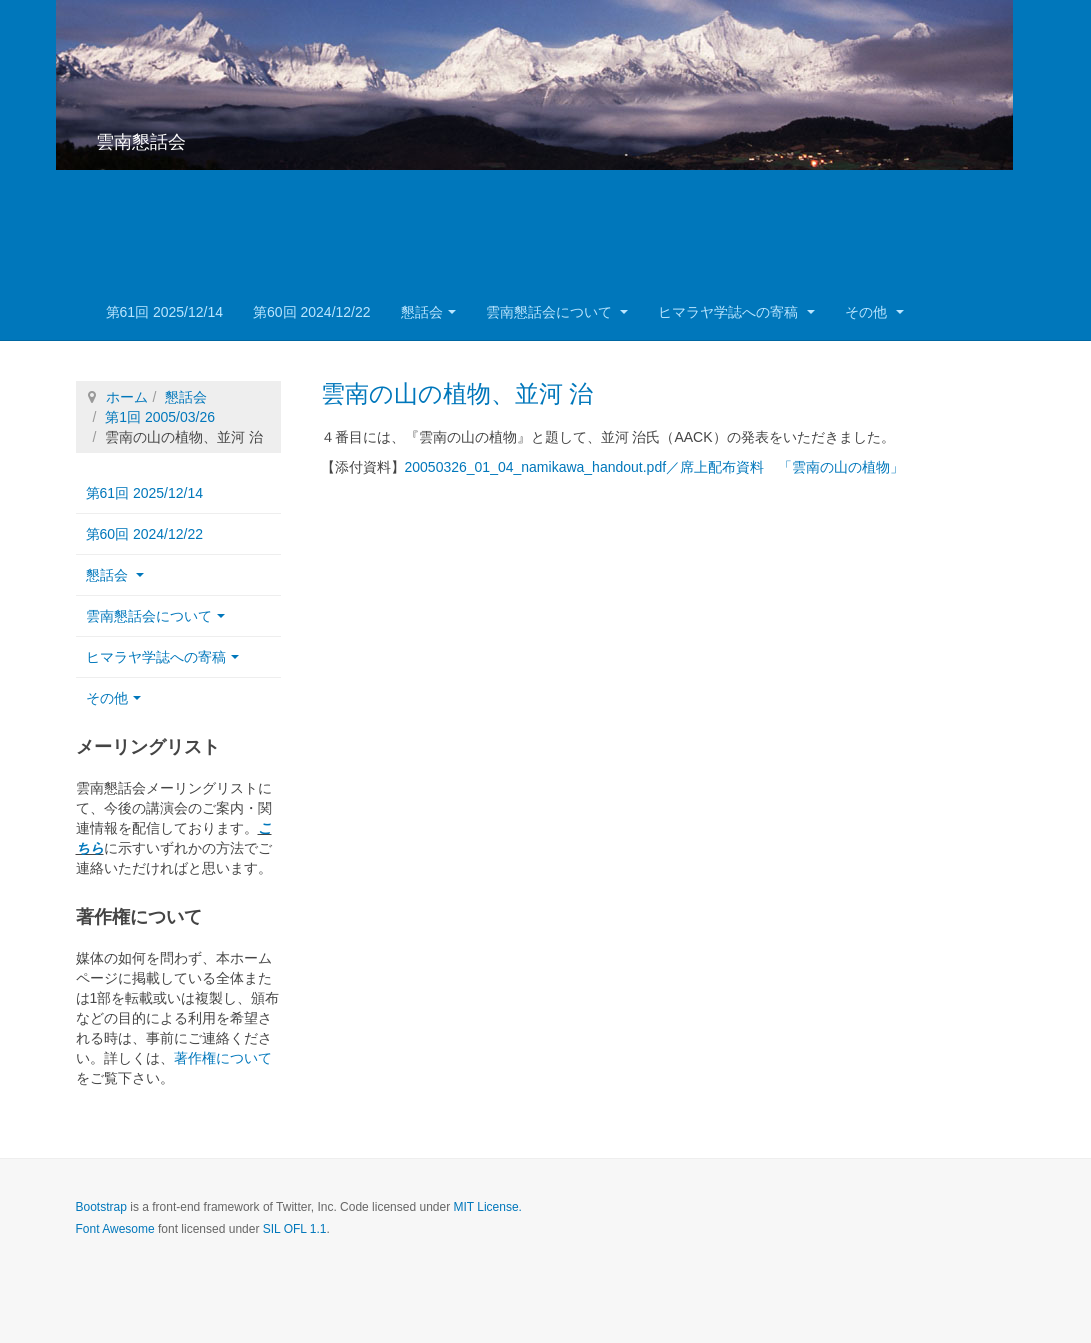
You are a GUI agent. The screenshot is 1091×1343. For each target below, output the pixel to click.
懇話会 (428, 312)
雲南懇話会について (557, 312)
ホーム (127, 397)
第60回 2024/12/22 (312, 312)
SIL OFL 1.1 (295, 1229)
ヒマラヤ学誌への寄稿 (736, 312)
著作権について (223, 1058)
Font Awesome (115, 1229)
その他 (874, 312)
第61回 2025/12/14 (165, 312)
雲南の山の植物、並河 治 (457, 393)
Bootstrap (101, 1207)
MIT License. (487, 1207)
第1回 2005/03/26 (160, 417)
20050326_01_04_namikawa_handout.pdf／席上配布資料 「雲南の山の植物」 (655, 467)
